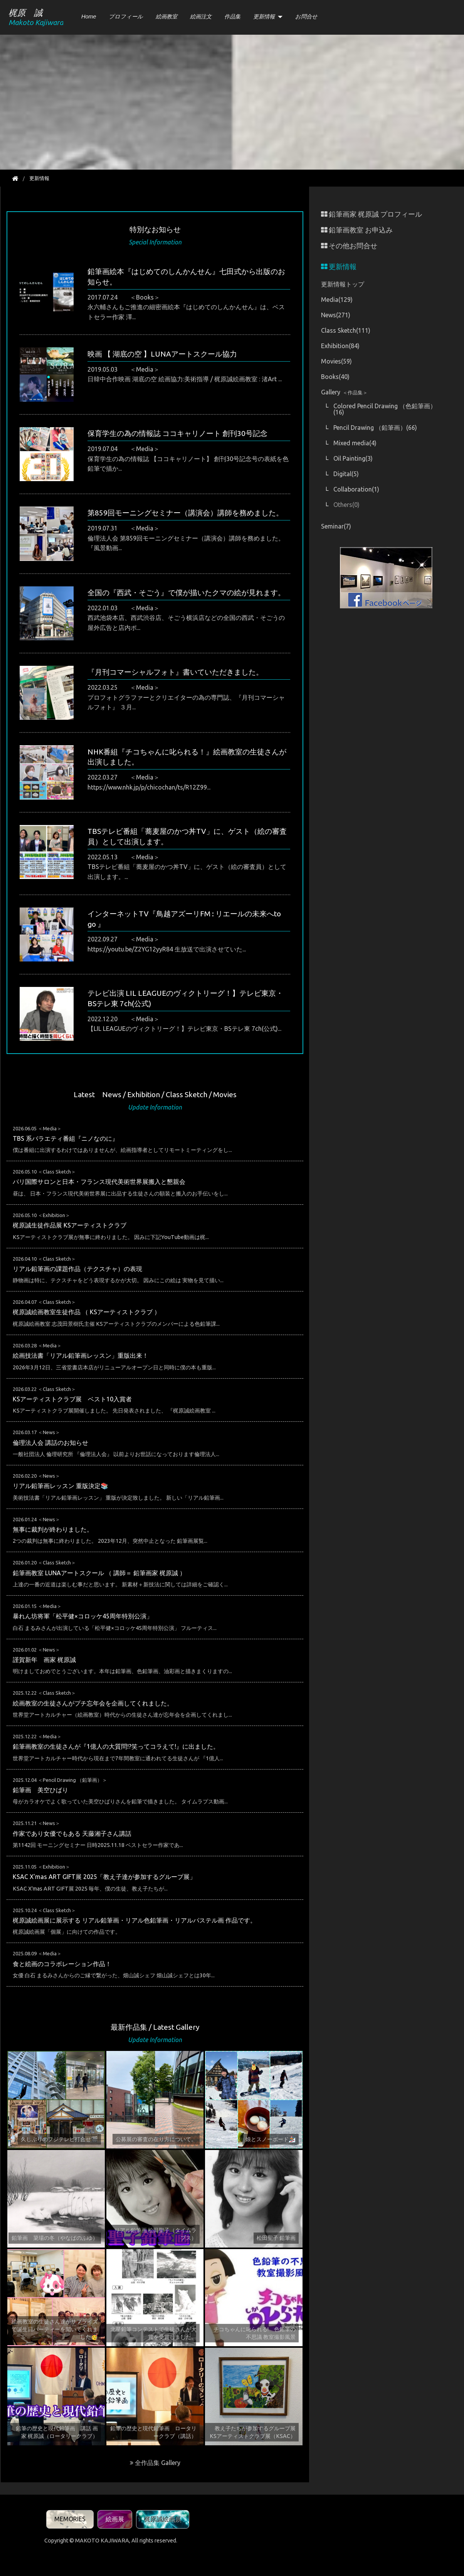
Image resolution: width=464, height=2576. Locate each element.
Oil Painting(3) (353, 458)
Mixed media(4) (355, 442)
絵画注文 (201, 16)
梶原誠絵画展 (162, 2518)
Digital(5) (346, 473)
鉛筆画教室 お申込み (357, 230)
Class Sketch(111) (345, 330)
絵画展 (115, 2518)
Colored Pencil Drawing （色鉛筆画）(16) (384, 409)
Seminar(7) (336, 526)
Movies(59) (336, 361)
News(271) (335, 314)
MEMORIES (70, 2518)
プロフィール (126, 16)
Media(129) (337, 299)
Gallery (344, 392)
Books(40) (335, 376)
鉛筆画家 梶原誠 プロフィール (371, 214)
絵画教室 (166, 16)
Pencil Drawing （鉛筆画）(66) (375, 427)
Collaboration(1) (356, 489)
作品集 (232, 16)
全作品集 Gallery (155, 2462)
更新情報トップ (342, 284)
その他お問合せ (349, 245)
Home (88, 16)
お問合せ (306, 16)
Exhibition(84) (340, 345)
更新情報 (264, 16)
